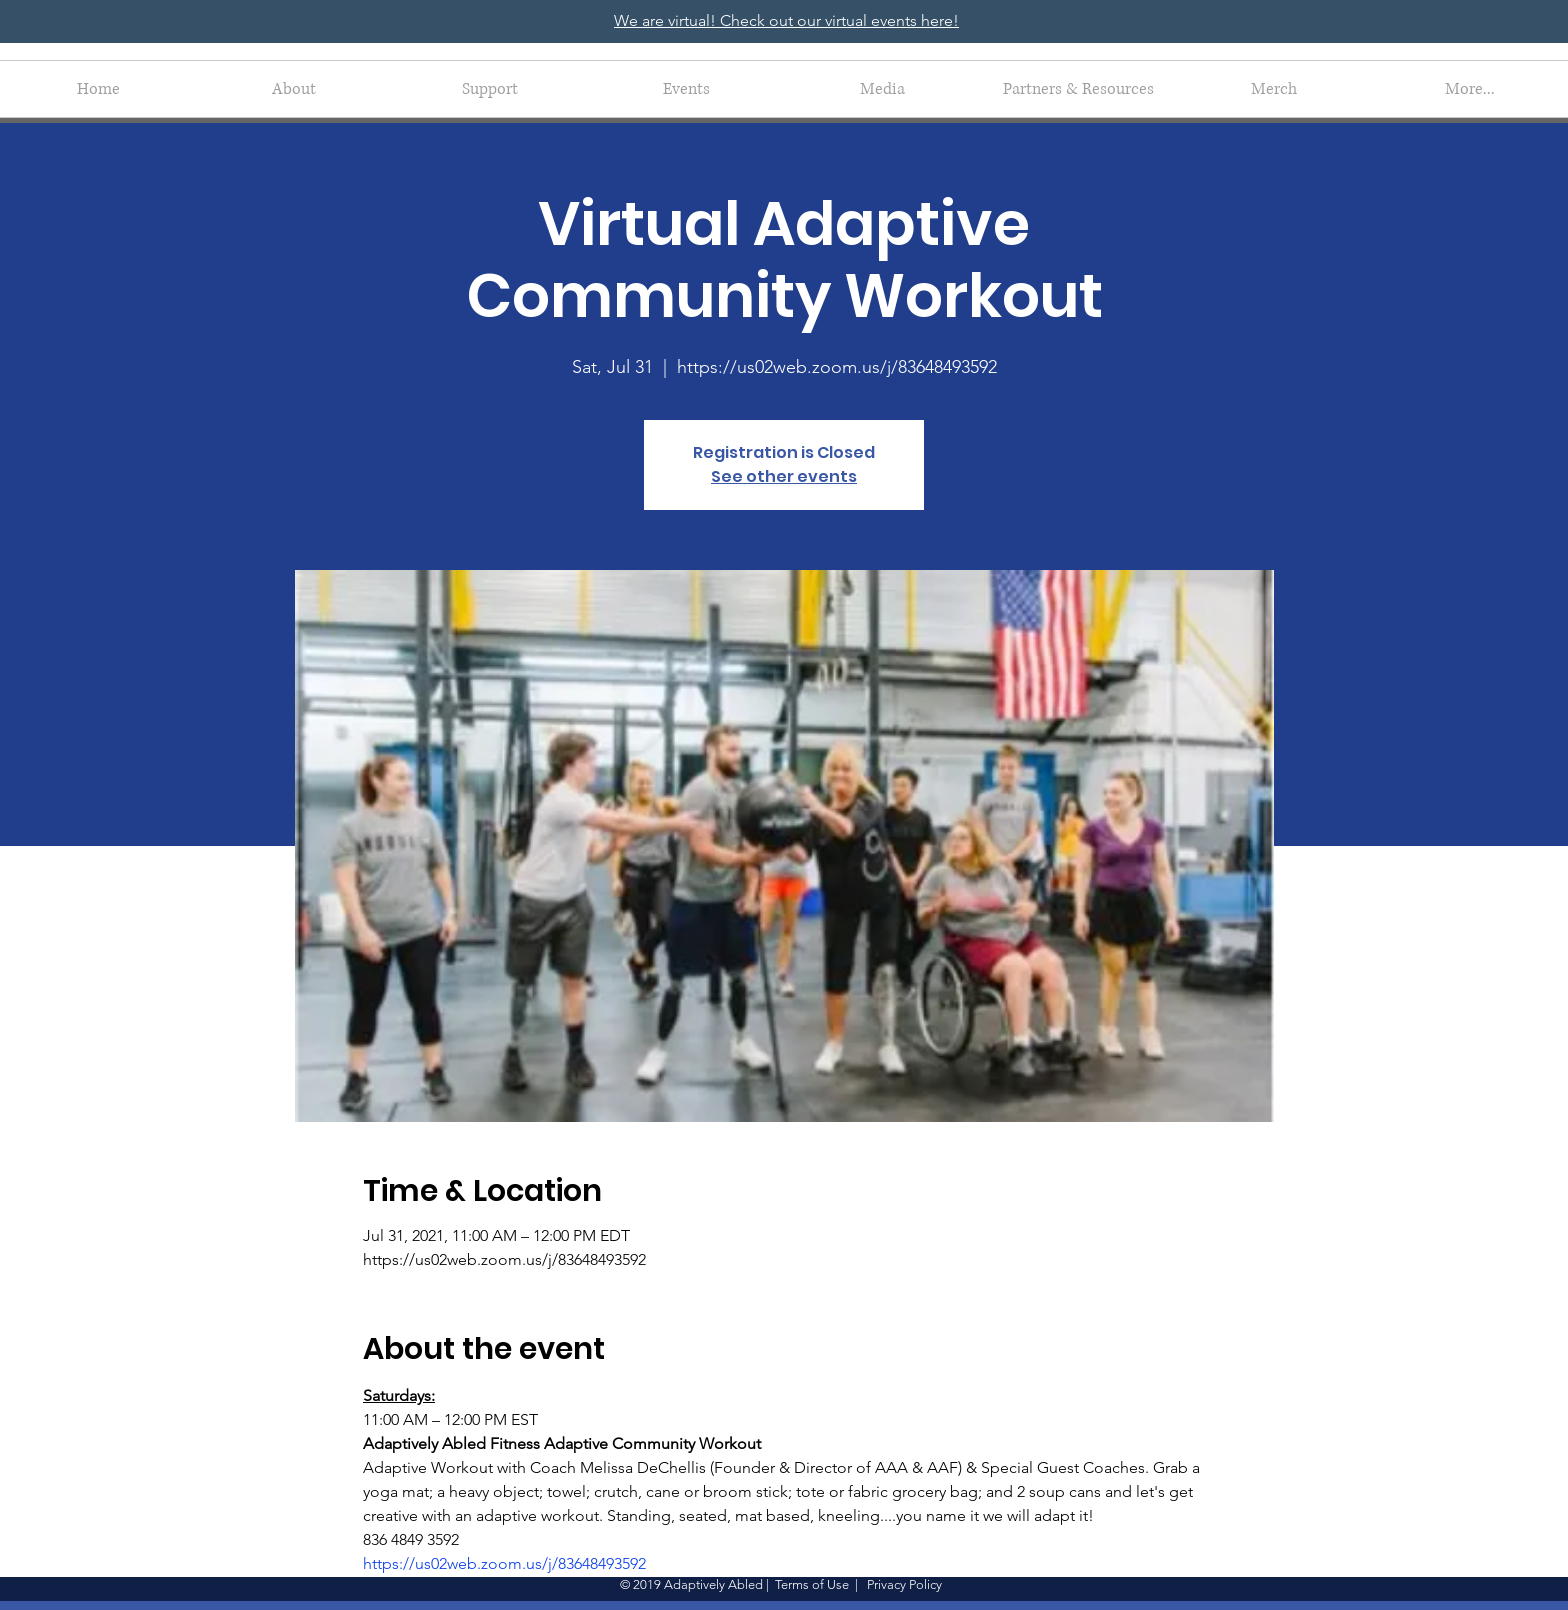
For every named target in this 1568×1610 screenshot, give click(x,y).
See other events (784, 476)
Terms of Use (812, 1584)
